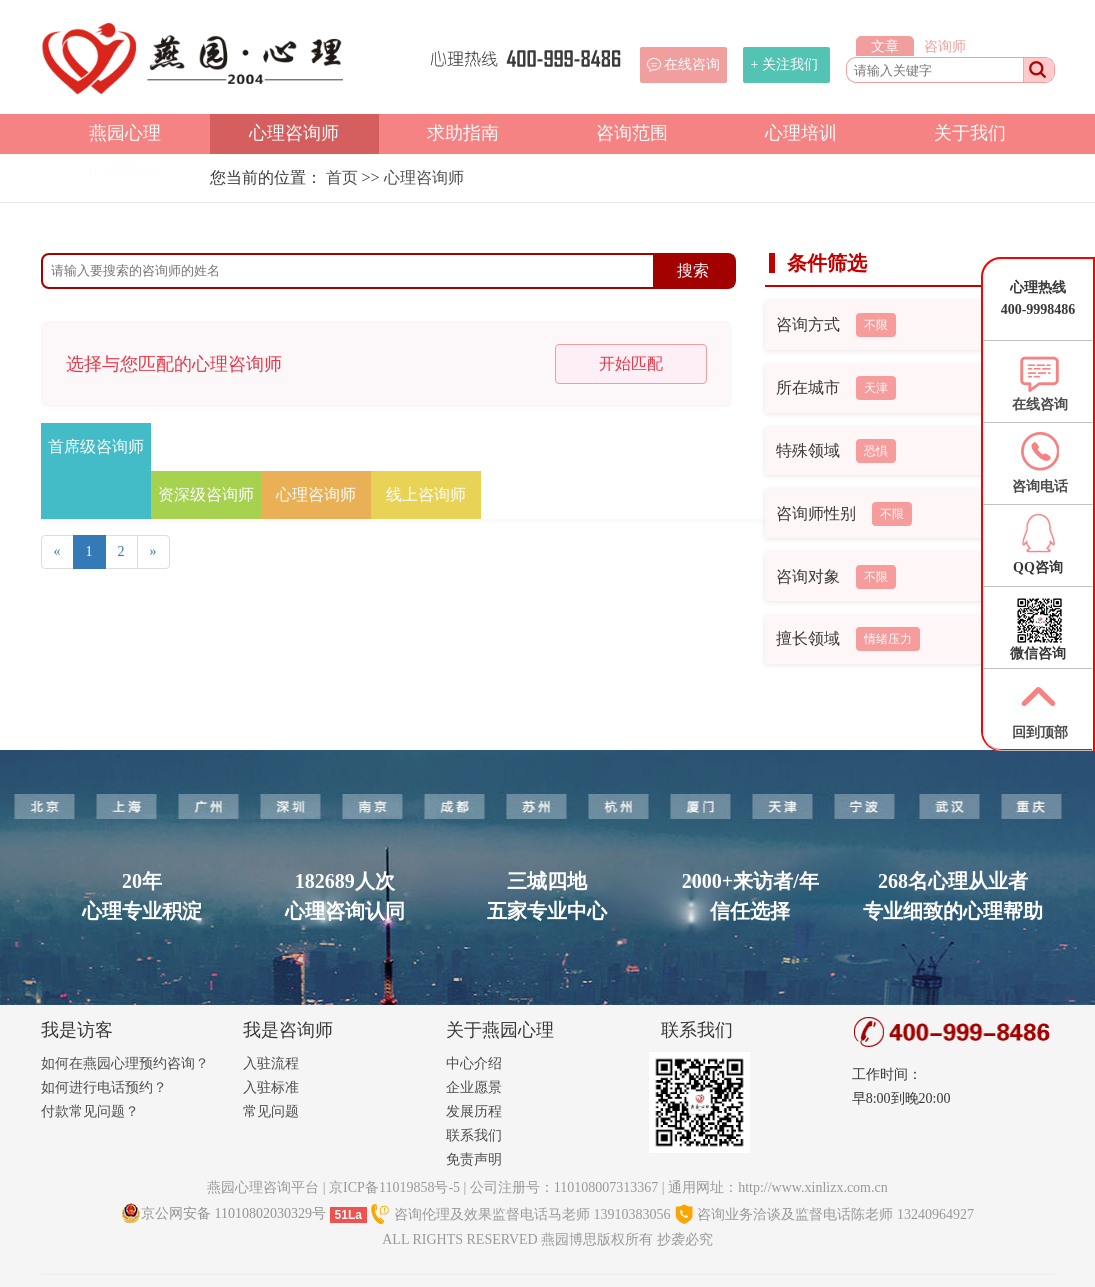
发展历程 (474, 1111)
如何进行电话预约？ (104, 1087)
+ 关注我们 (784, 64)
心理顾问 (125, 171)
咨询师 (945, 46)
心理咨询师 (294, 133)
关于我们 (970, 133)
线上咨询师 (426, 494)
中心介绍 (474, 1063)
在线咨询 (692, 64)
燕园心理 (125, 133)
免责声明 (474, 1159)
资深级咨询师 (206, 494)
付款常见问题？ (90, 1111)
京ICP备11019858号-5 (394, 1187)
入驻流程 (271, 1063)
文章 (885, 46)
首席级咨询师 (96, 446)
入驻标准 (271, 1087)
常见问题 (271, 1111)
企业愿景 (474, 1087)
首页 (342, 177)
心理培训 (801, 133)
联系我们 (474, 1135)
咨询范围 (632, 133)
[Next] (153, 552)
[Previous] (57, 552)
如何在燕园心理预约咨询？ (125, 1063)
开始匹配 (631, 363)
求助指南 (463, 133)
